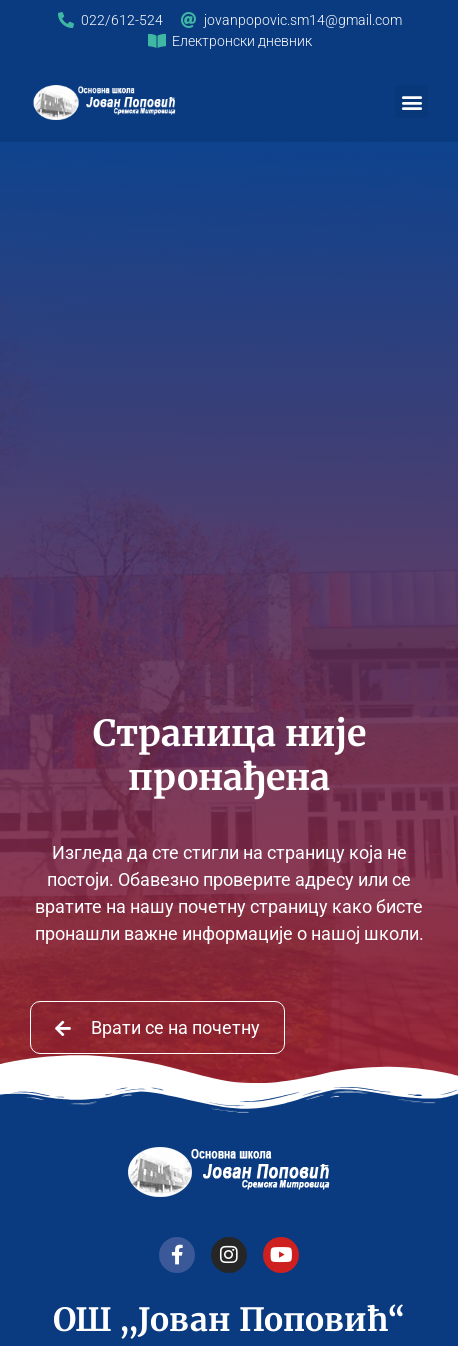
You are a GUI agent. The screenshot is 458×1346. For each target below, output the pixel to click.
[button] (411, 101)
